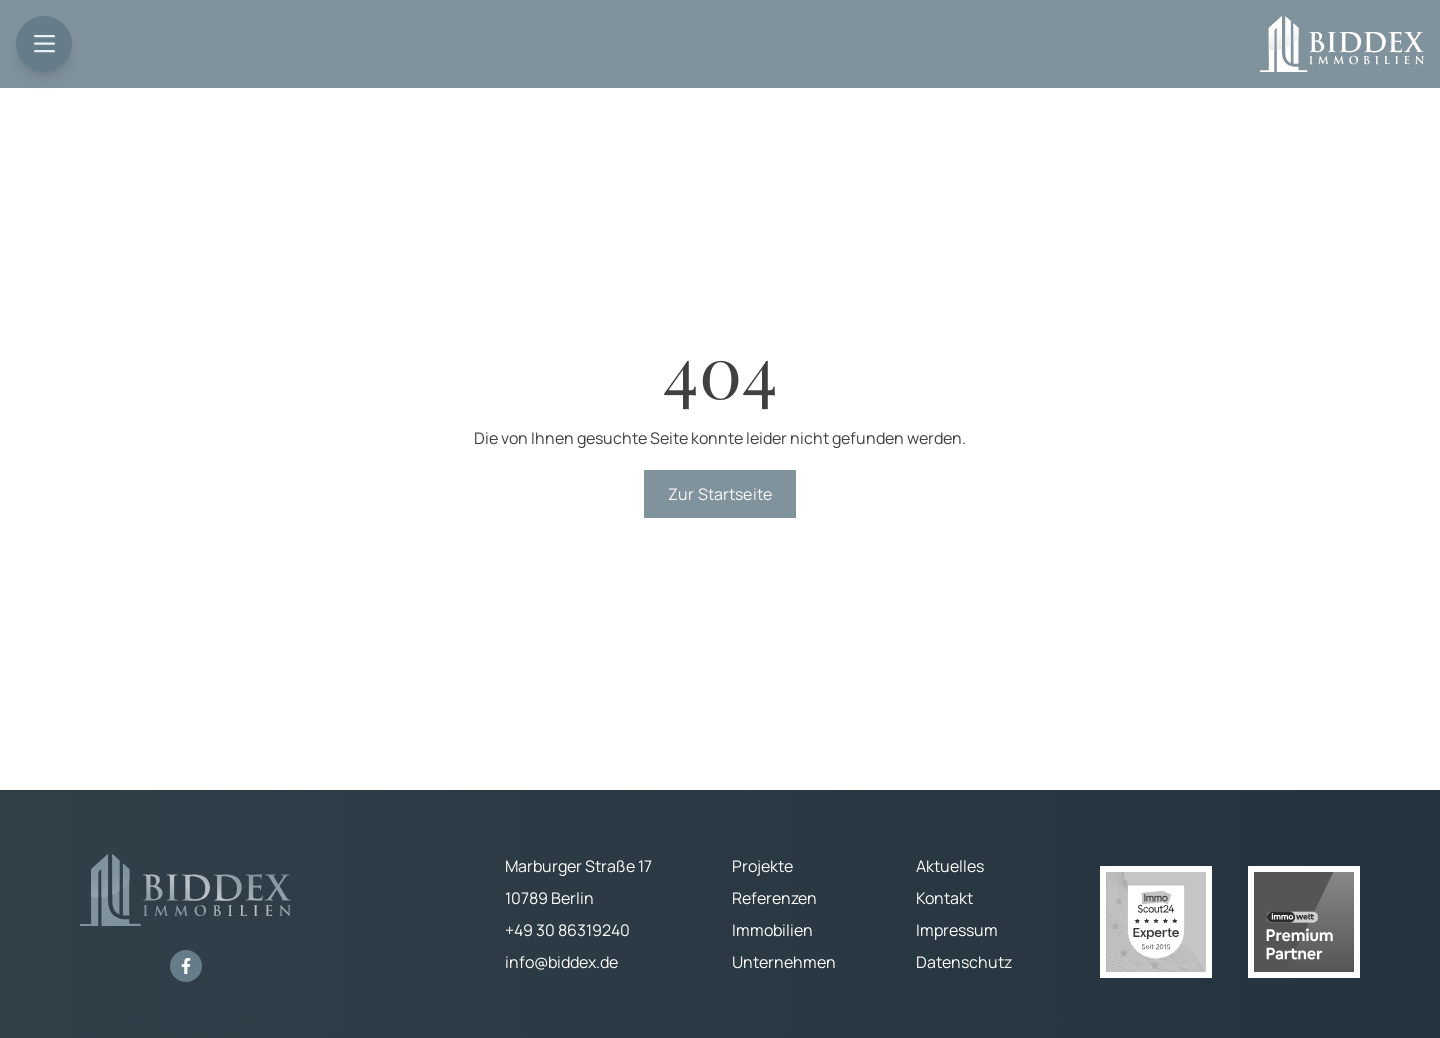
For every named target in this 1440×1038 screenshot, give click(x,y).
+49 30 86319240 (567, 930)
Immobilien (772, 930)
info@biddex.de (561, 962)
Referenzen (774, 898)
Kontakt (944, 898)
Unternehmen (784, 962)
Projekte (762, 866)
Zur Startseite (720, 494)
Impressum (957, 930)
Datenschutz (964, 962)
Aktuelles (950, 866)
